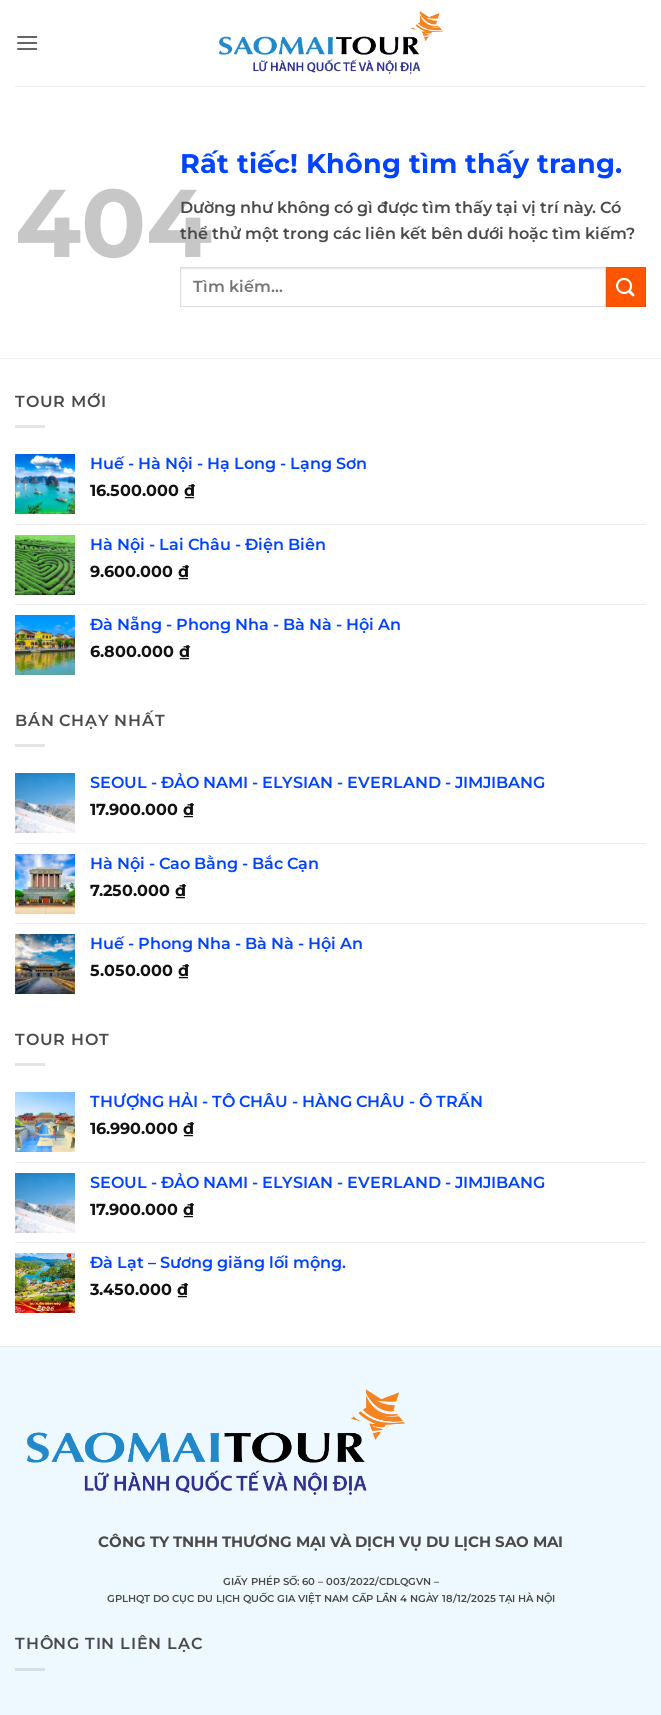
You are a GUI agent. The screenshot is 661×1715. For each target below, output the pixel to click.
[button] (27, 42)
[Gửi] (626, 286)
